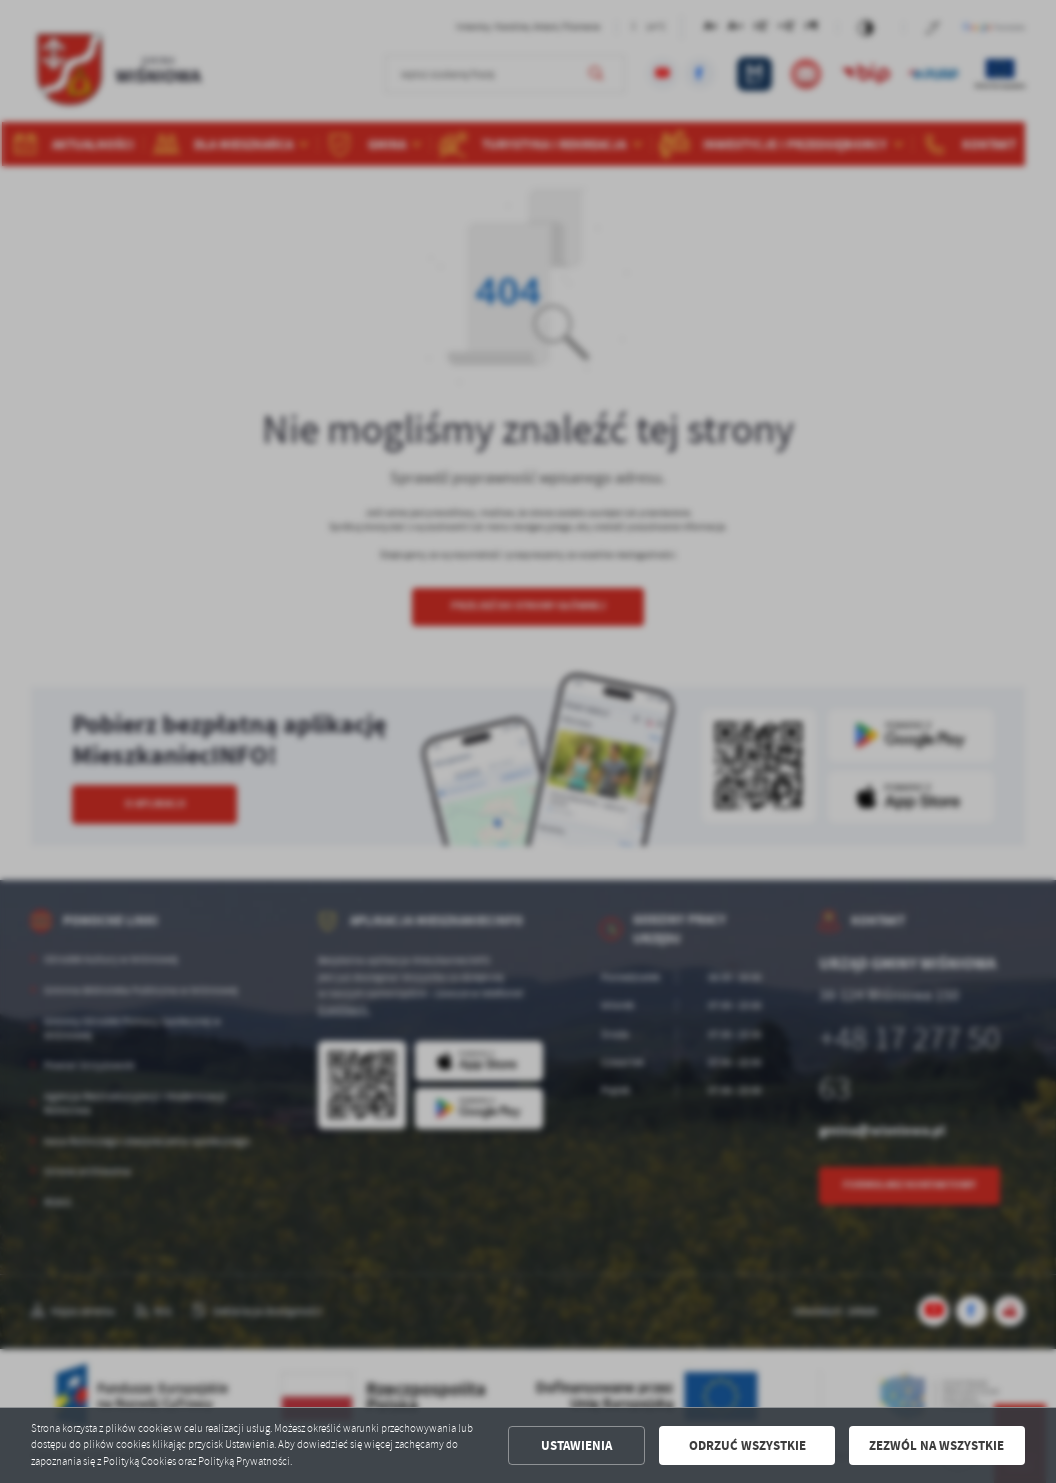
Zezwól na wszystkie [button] (936, 1445)
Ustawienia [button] (576, 1445)
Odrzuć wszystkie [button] (747, 1445)
